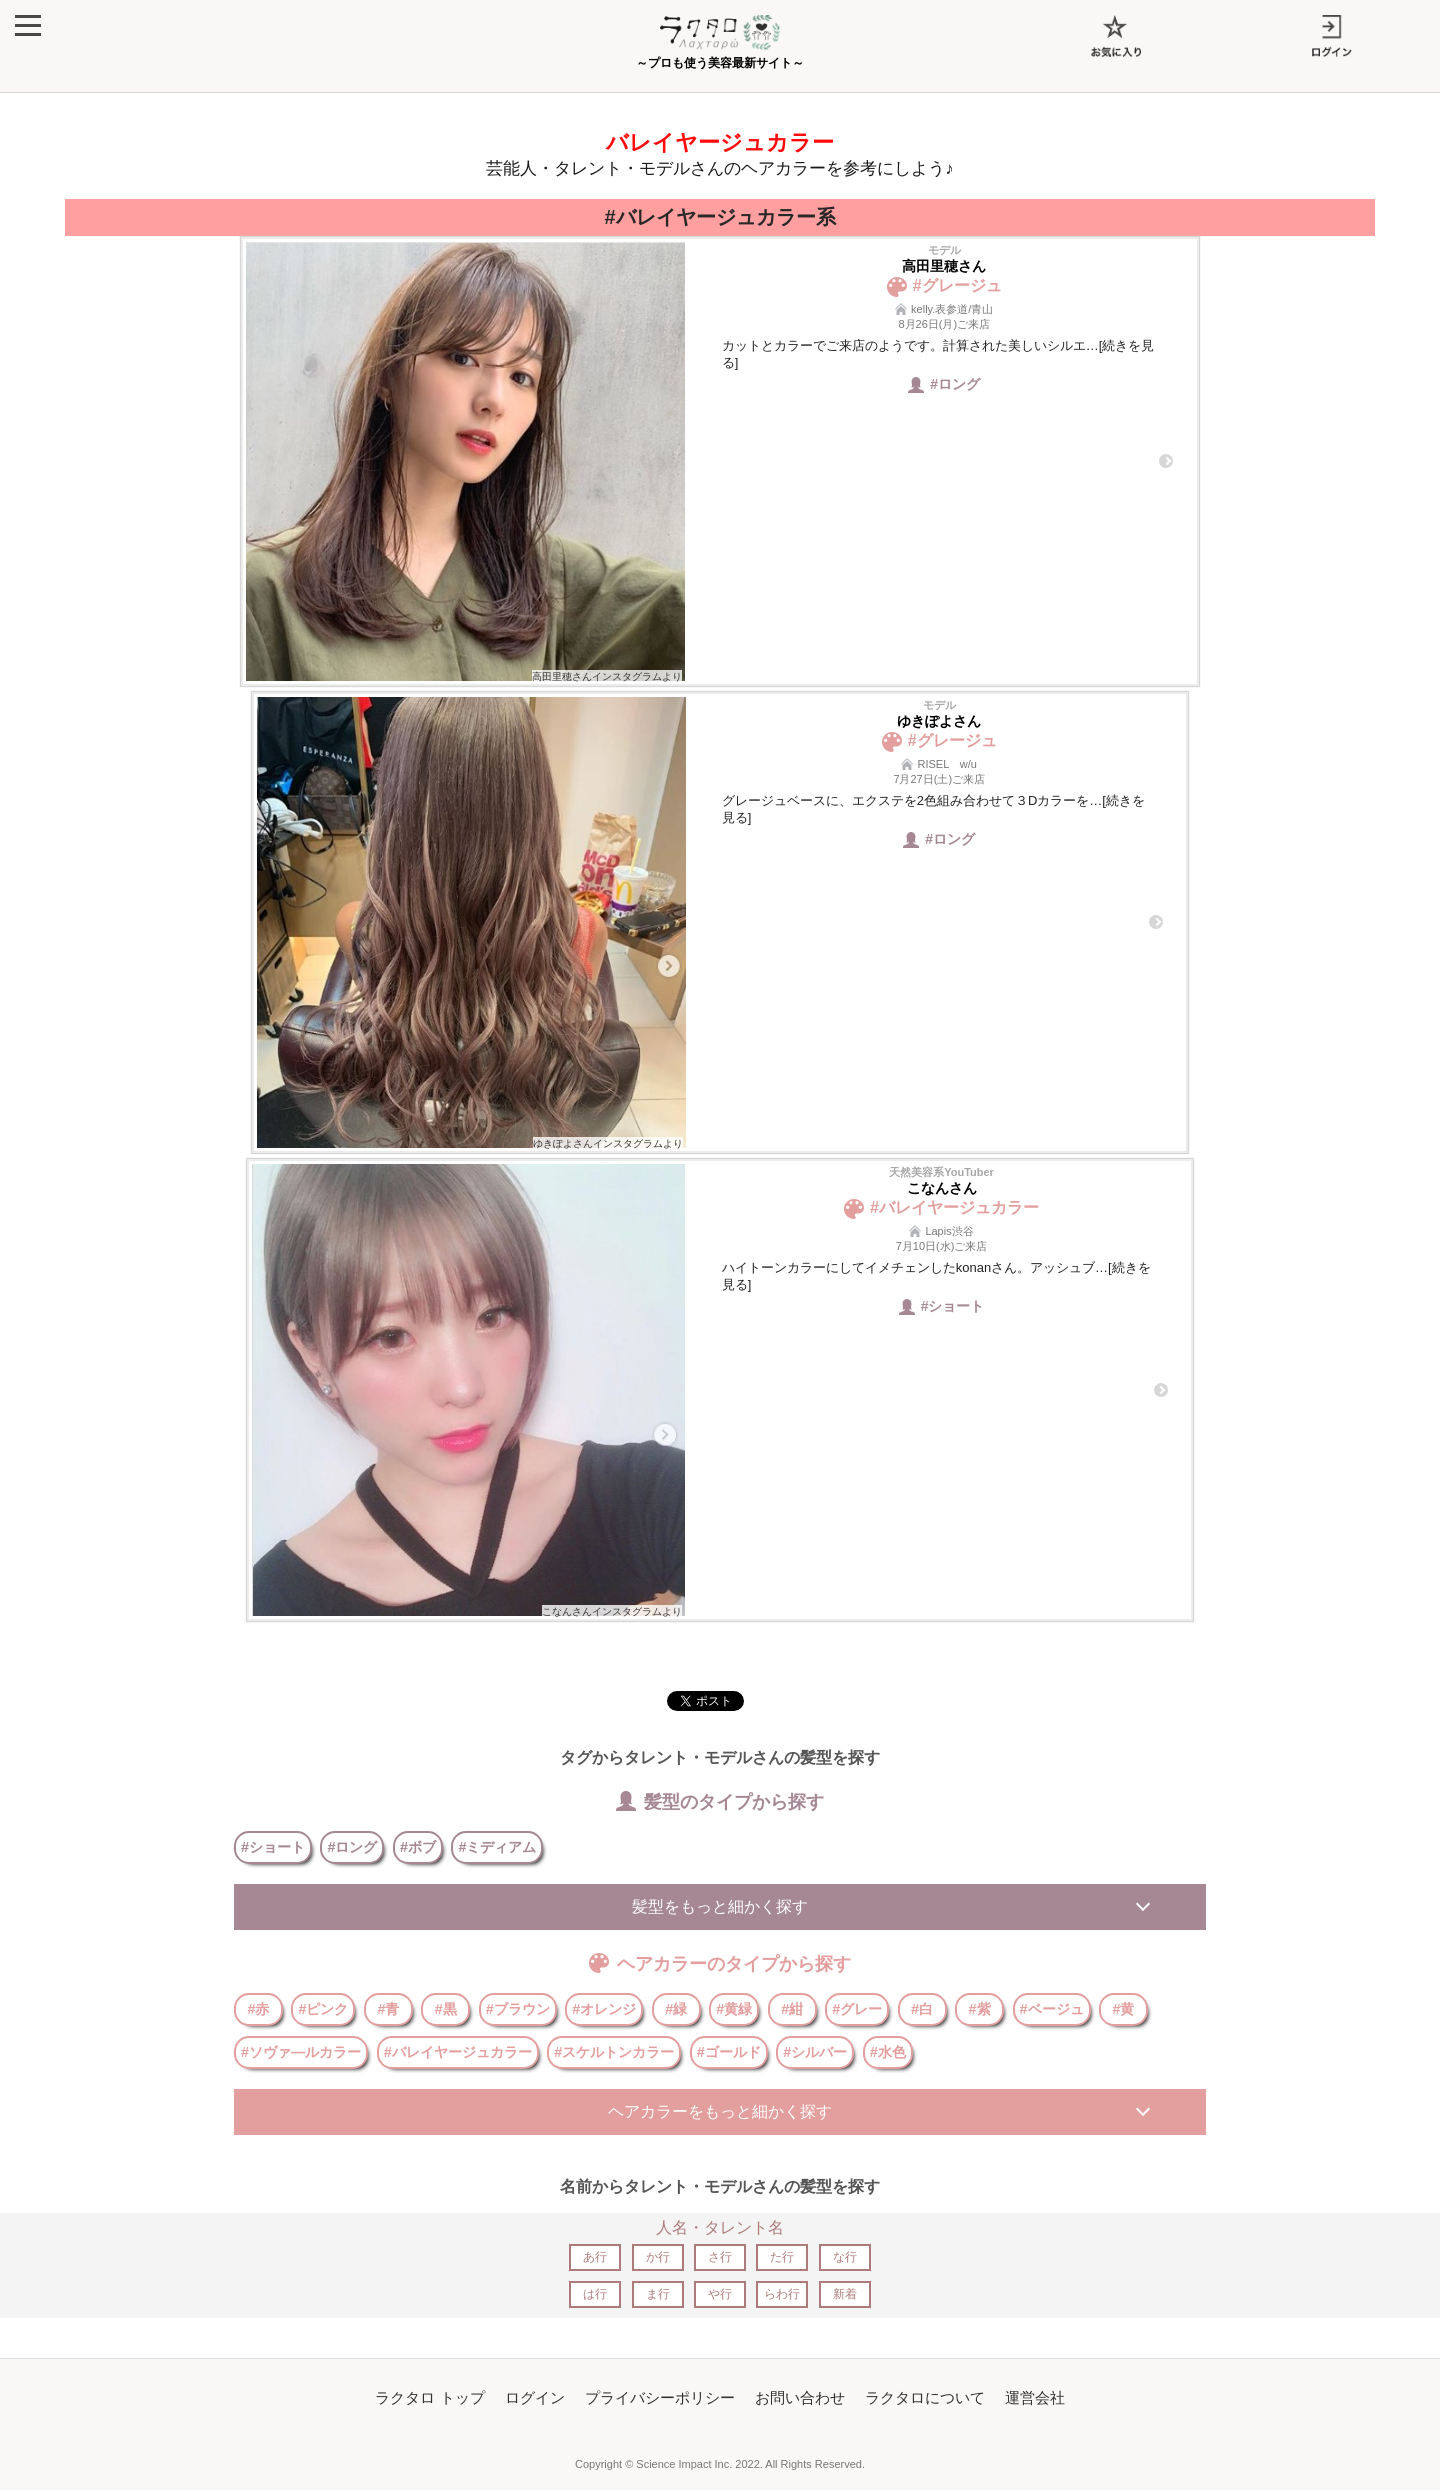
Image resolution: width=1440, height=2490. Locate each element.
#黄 (1123, 2009)
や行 (720, 2294)
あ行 (595, 2257)
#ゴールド (729, 2052)
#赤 (258, 2009)
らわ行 (782, 2294)
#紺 (792, 2009)
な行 (845, 2257)
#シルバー (815, 2052)
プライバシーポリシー (660, 2397)
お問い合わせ (800, 2397)
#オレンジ (604, 2009)
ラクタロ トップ (429, 2397)
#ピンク (323, 2009)
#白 (922, 2009)
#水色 (888, 2052)
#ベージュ (1052, 2009)
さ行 (720, 2257)
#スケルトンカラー (614, 2052)
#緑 (676, 2009)
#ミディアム (497, 1847)
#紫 (980, 2009)
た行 (782, 2257)
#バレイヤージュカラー (458, 2052)
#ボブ (418, 1847)
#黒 (446, 2009)
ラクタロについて (925, 2397)
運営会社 (1035, 2397)
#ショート (273, 1847)
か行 (658, 2257)
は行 (595, 2294)
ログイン (535, 2397)
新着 (845, 2294)
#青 (388, 2009)
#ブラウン (518, 2009)
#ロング (352, 1847)
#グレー (857, 2009)
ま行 (658, 2294)
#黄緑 (734, 2009)
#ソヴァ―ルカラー (301, 2052)
